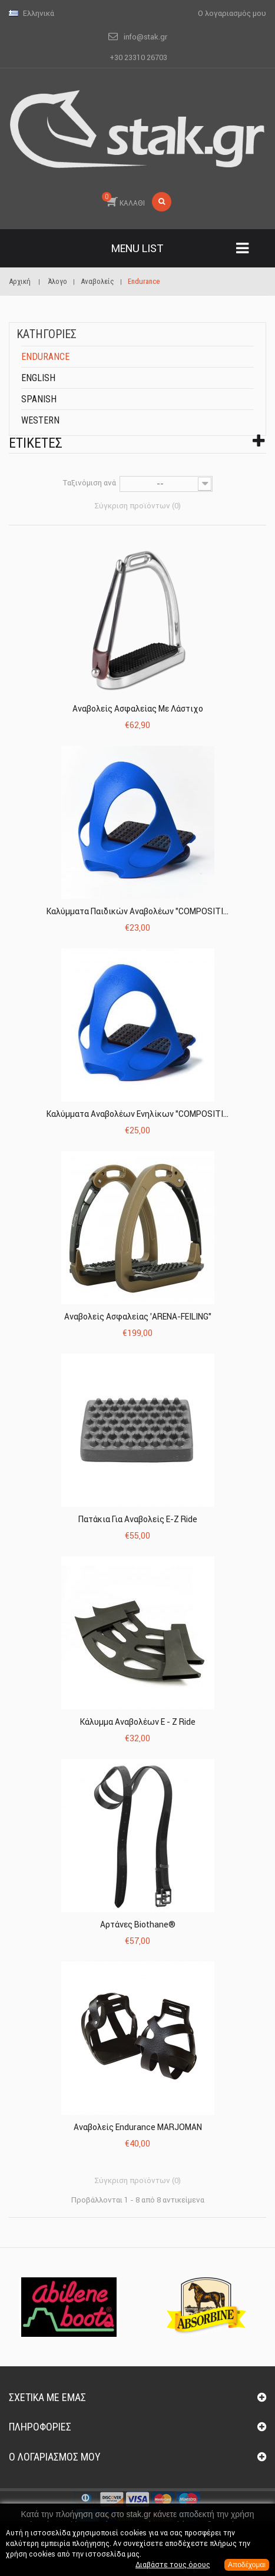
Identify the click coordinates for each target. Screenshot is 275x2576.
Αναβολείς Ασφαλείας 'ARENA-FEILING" (137, 1316)
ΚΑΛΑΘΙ (123, 199)
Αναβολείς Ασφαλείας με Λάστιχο (137, 708)
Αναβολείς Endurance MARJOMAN (138, 2127)
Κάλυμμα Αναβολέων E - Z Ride (138, 1722)
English (38, 377)
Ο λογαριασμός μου (55, 2457)
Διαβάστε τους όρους (172, 2564)
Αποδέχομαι (247, 2565)
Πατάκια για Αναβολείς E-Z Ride (137, 1519)
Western (40, 420)
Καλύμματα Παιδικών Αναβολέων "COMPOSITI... (137, 911)
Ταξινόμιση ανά (89, 483)
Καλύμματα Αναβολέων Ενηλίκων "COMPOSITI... (137, 1114)
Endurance (45, 356)
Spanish (39, 399)
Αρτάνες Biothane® (137, 1924)
